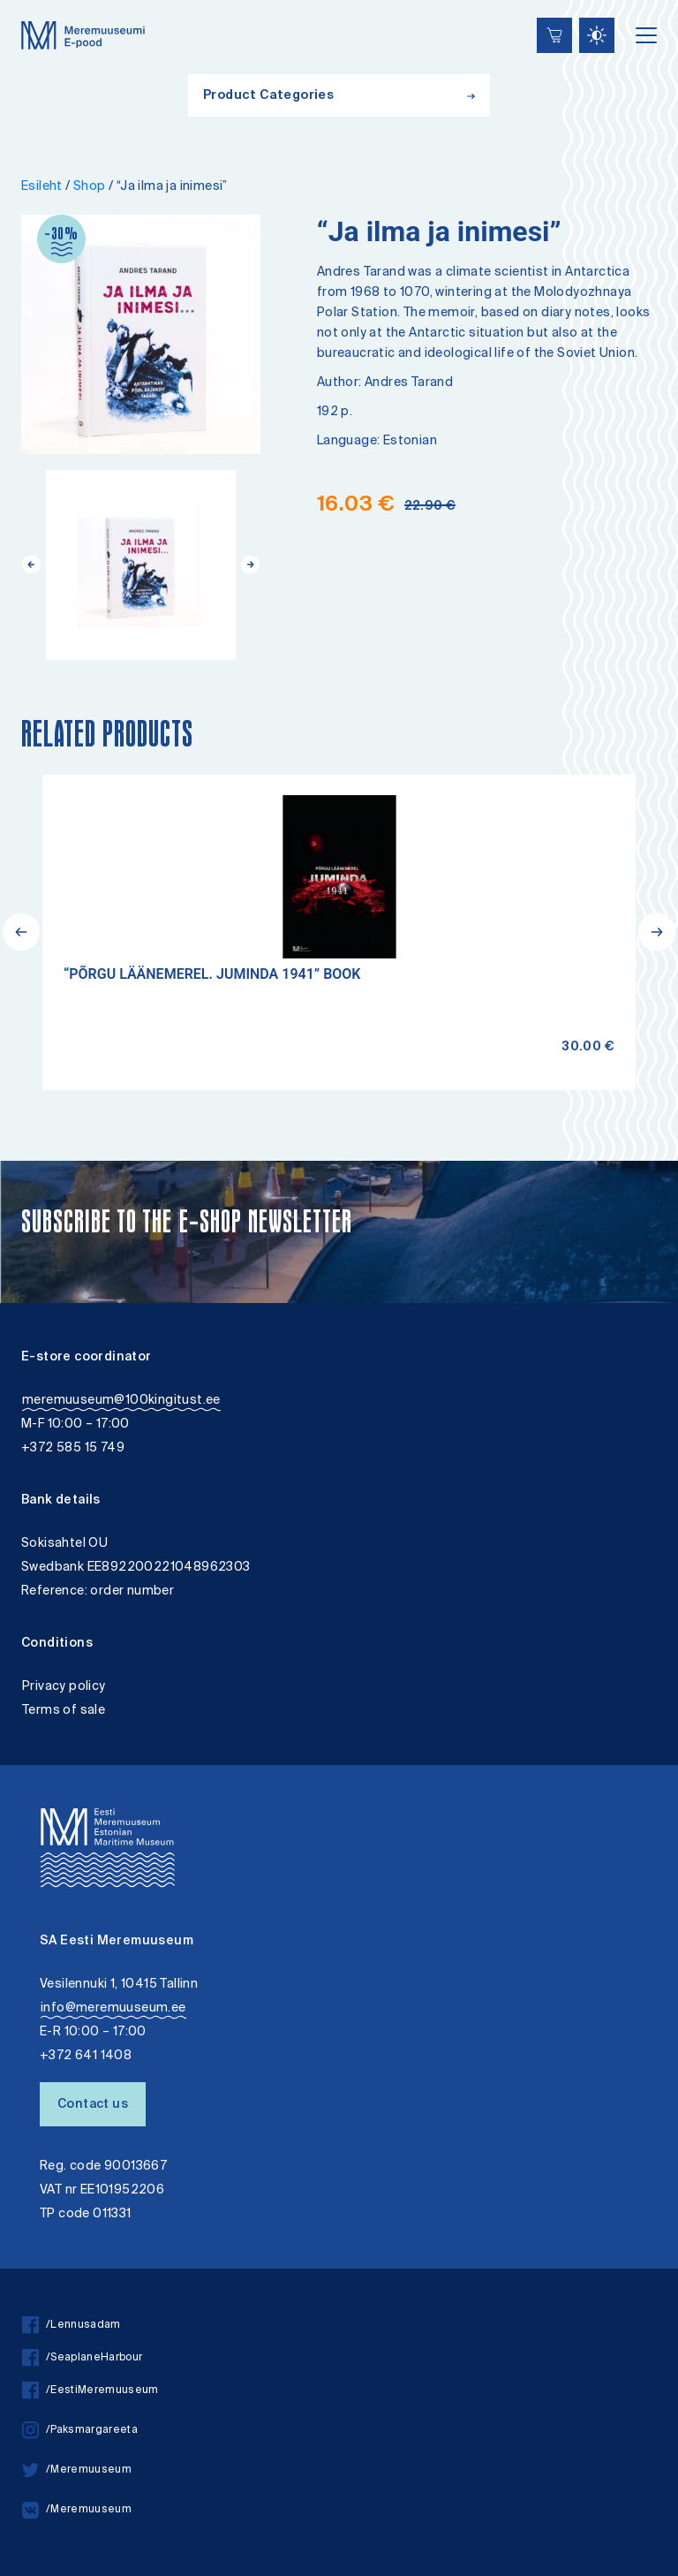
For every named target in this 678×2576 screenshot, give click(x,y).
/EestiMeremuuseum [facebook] (90, 2391)
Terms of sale (63, 1711)
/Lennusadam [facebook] (71, 2325)
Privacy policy (64, 1687)
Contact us (92, 2105)
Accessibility (29, 2)
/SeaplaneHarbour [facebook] (82, 2358)
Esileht (42, 187)
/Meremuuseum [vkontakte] (77, 2510)
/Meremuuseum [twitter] (77, 2470)
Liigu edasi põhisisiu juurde (21, 2)
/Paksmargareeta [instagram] (80, 2430)
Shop (89, 187)
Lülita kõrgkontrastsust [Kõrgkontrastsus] (25, 12)
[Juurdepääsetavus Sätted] (596, 35)
